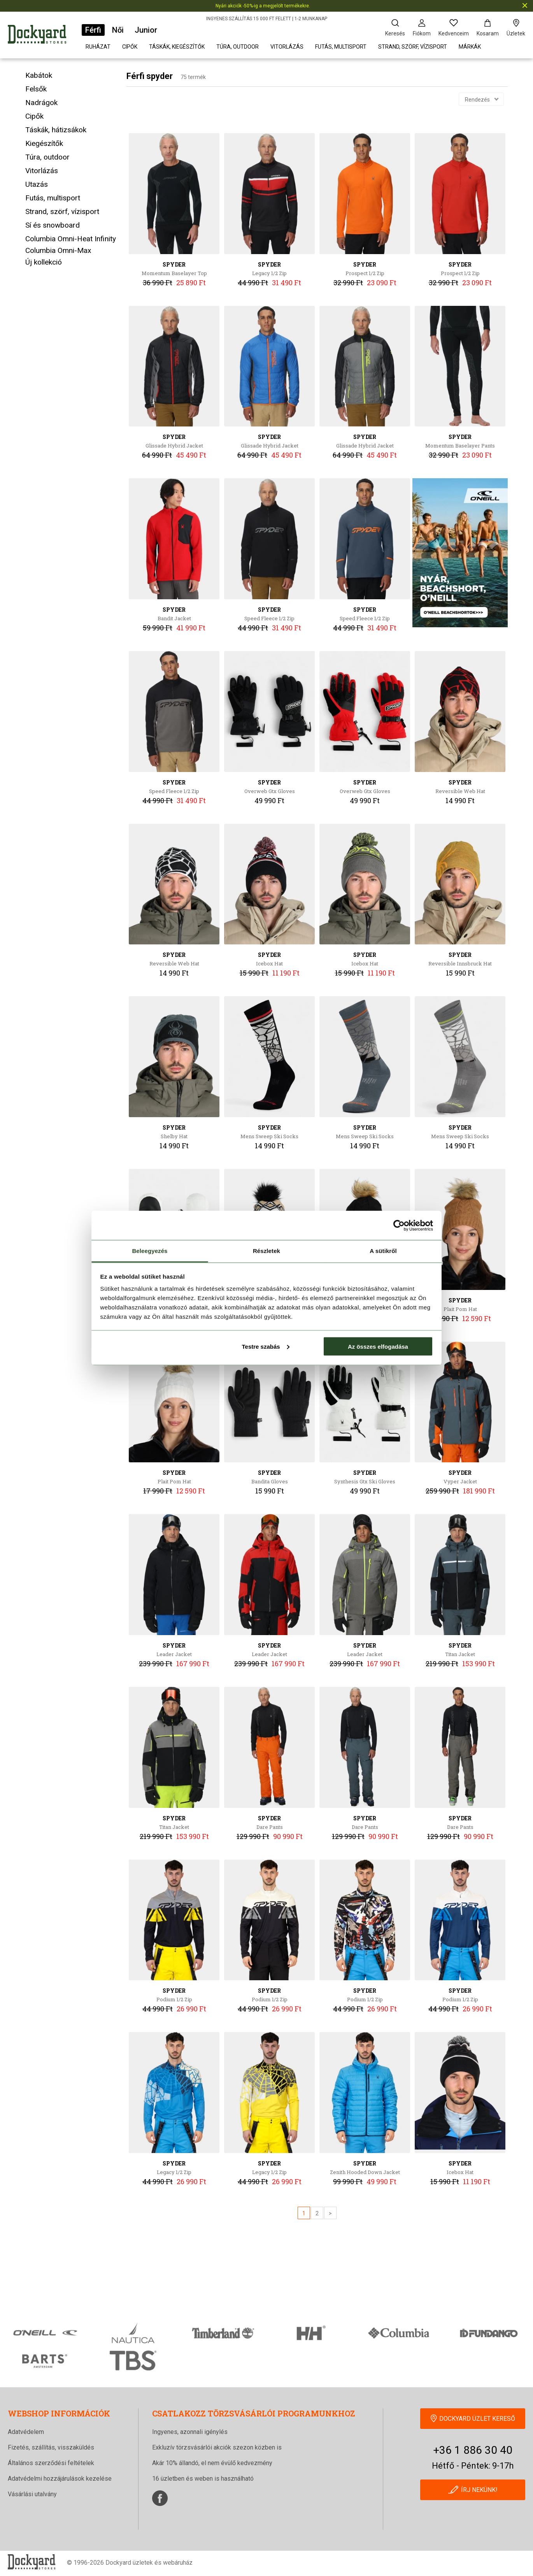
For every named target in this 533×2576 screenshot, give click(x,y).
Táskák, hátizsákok (55, 129)
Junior (146, 30)
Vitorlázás (286, 47)
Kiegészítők (44, 143)
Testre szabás (265, 1346)
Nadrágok (41, 102)
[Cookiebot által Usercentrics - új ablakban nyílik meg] (399, 1225)
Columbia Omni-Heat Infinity (70, 238)
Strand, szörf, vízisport (412, 47)
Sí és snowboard (52, 225)
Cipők (129, 47)
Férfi (93, 30)
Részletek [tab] (266, 1251)
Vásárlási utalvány (32, 2494)
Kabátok (38, 75)
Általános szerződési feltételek (51, 2463)
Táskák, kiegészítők (177, 47)
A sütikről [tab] (383, 1251)
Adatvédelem (26, 2432)
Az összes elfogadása (378, 1346)
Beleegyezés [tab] (149, 1251)
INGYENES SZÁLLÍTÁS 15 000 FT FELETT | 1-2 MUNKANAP (266, 18)
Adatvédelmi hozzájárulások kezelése (60, 2478)
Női (118, 30)
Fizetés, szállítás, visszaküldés (51, 2447)
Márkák (470, 47)
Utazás (36, 184)
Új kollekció (43, 262)
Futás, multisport (340, 47)
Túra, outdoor (237, 47)
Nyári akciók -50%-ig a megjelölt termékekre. (263, 6)
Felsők (36, 88)
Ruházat (98, 47)
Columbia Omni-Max (58, 250)
